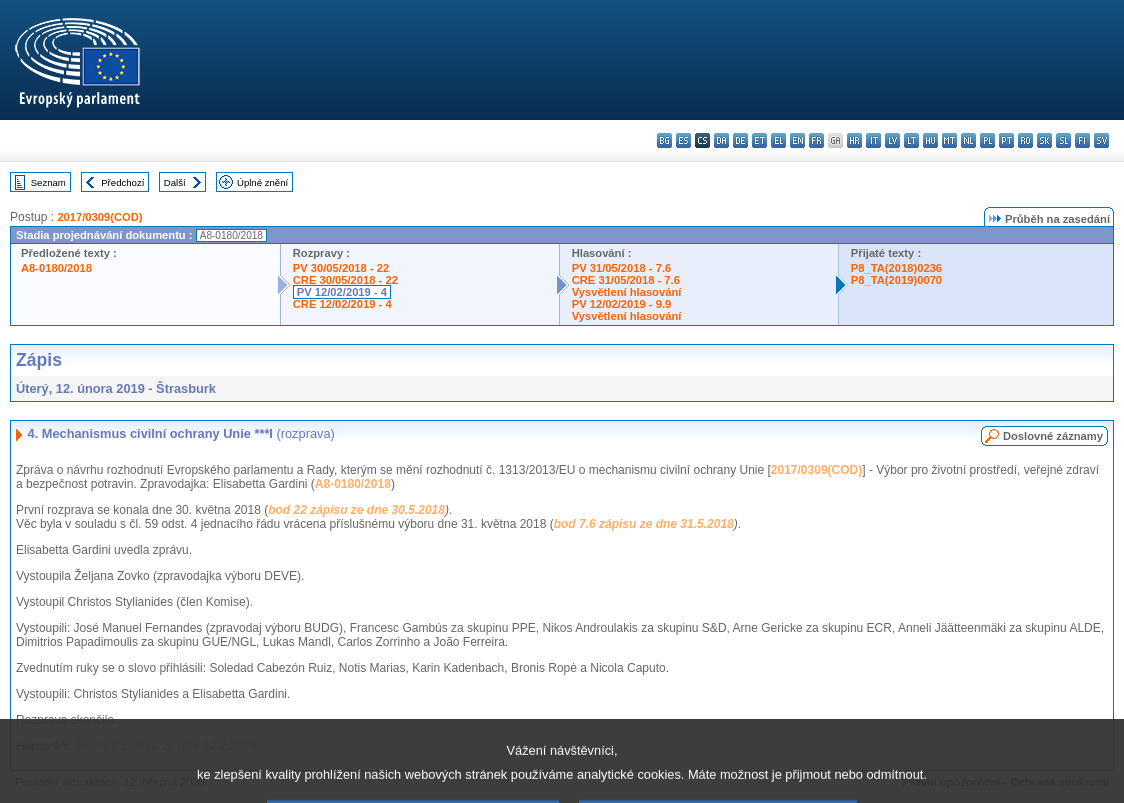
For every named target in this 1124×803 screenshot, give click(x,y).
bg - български (664, 140)
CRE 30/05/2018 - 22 (345, 280)
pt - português (1006, 140)
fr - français (816, 140)
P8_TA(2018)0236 (896, 268)
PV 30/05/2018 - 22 (341, 268)
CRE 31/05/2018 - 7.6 (626, 280)
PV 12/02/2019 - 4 (342, 292)
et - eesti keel (759, 140)
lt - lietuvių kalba (911, 140)
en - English (797, 140)
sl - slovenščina (1063, 140)
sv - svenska (1101, 140)
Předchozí (122, 182)
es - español (683, 140)
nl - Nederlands (968, 140)
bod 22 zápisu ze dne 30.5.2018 (356, 510)
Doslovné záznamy (1053, 436)
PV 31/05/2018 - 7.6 (622, 268)
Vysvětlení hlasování (627, 292)
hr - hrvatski (854, 140)
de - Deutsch (740, 140)
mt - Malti (949, 140)
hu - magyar (930, 140)
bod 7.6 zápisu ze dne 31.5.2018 (644, 524)
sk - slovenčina (1044, 140)
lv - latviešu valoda (892, 140)
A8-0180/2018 (56, 268)
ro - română (1025, 140)
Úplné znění (262, 182)
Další (175, 182)
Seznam (48, 182)
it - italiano (873, 140)
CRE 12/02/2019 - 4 (342, 304)
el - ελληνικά (778, 140)
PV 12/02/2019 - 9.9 (622, 304)
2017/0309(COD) (99, 217)
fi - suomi (1082, 140)
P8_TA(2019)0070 (896, 280)
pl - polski (987, 140)
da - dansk (721, 140)
